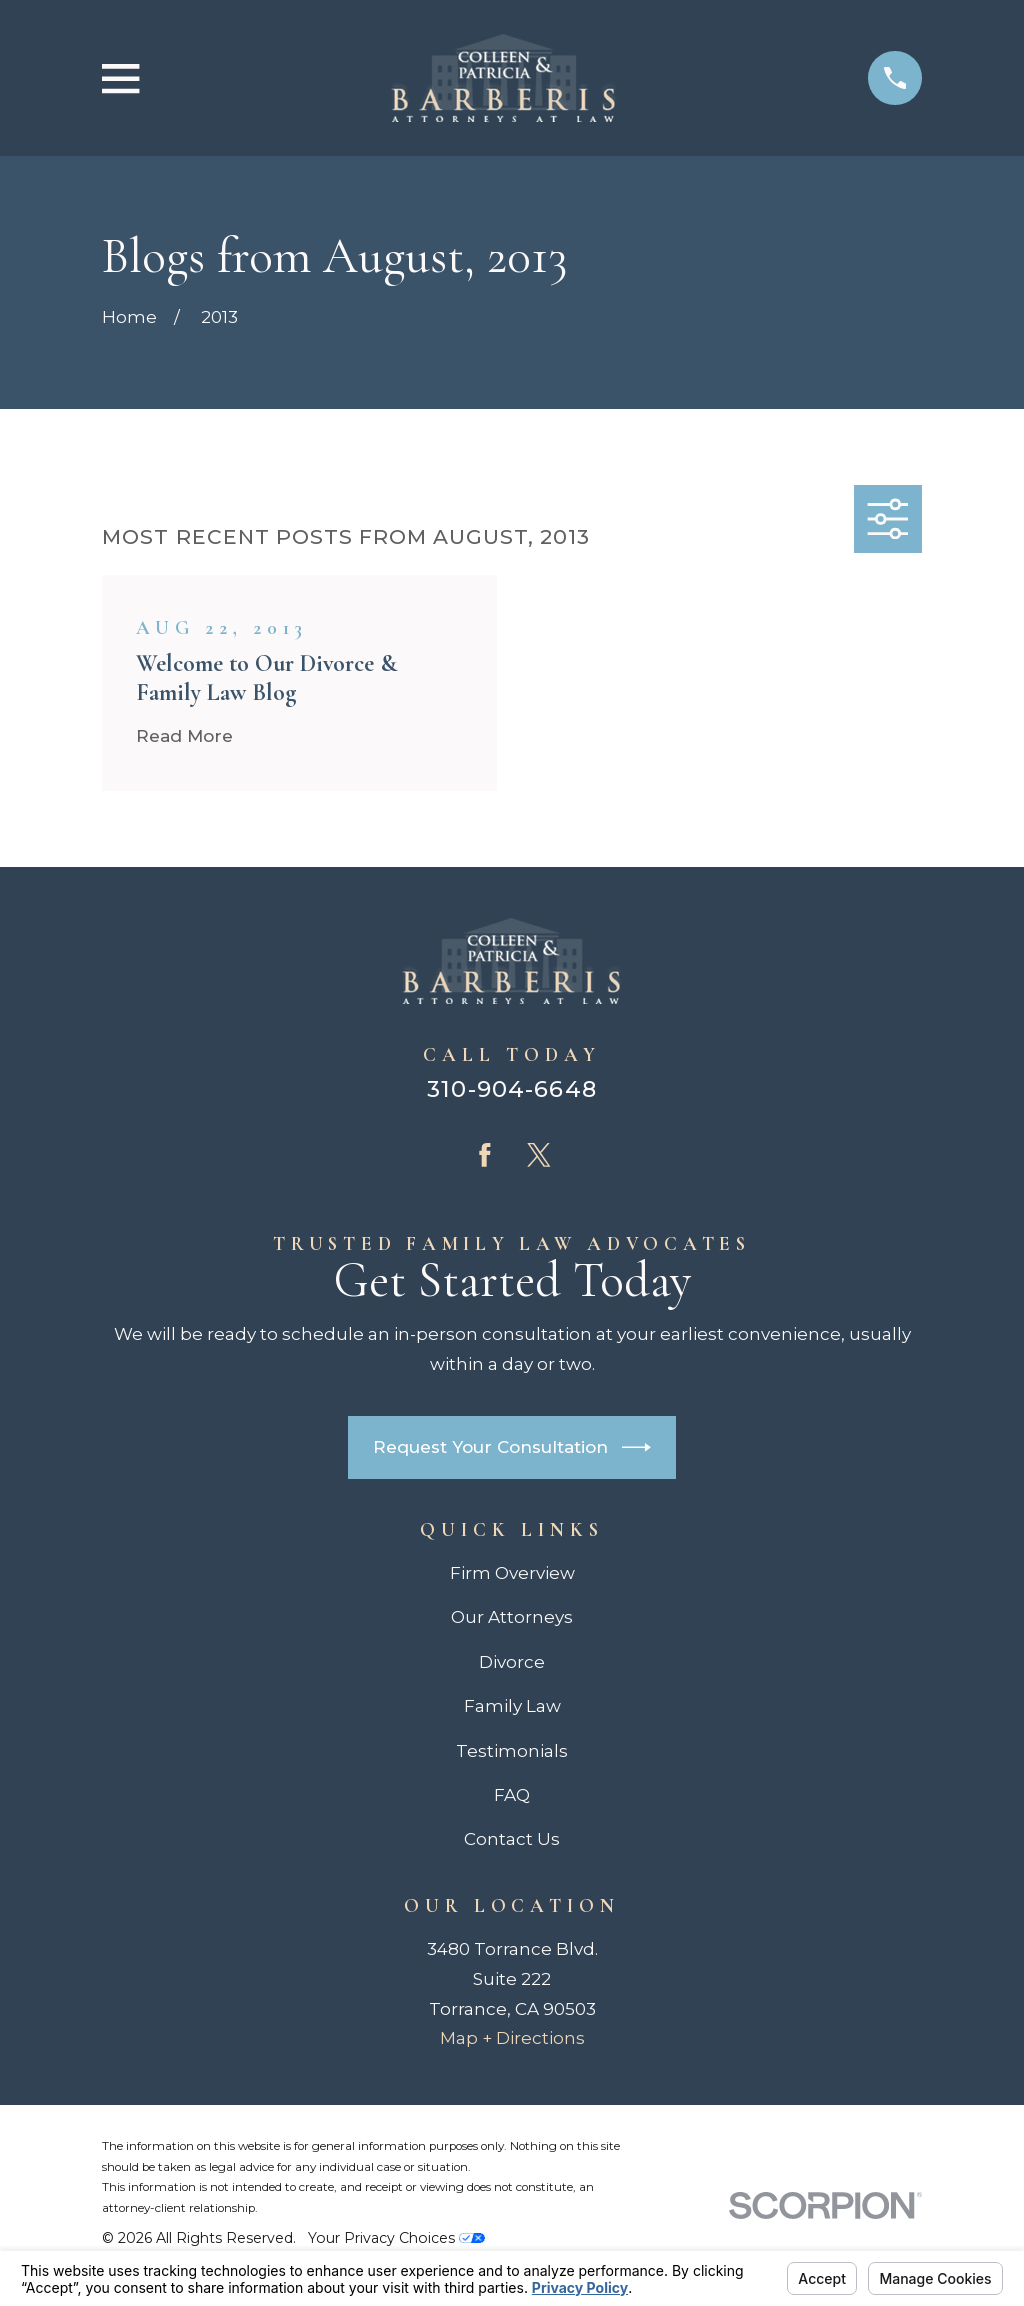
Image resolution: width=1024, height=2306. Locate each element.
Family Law (512, 1706)
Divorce (512, 1662)
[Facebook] (485, 1155)
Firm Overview (512, 1573)
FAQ (512, 1795)
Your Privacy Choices (396, 2238)
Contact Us (512, 1839)
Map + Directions (512, 2038)
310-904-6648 (512, 1089)
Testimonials (512, 1751)
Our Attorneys (512, 1617)
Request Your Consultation (512, 1447)
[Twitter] (539, 1155)
